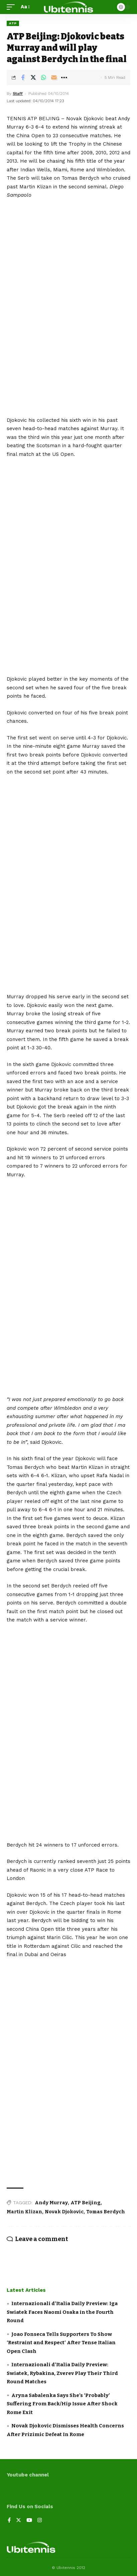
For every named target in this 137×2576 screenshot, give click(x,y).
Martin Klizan (24, 2212)
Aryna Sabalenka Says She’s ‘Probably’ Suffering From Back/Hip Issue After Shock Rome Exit (62, 2403)
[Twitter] (18, 2521)
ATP (13, 23)
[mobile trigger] (12, 7)
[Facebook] (9, 2521)
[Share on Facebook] (22, 77)
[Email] (53, 77)
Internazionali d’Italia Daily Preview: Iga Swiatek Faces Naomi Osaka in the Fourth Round (62, 2312)
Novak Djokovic (64, 2212)
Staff (18, 93)
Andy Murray (51, 2203)
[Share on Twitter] (33, 77)
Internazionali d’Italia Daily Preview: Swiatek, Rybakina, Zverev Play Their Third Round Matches (62, 2373)
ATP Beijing (86, 2203)
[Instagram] (39, 2521)
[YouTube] (29, 2521)
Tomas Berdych (105, 2212)
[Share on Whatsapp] (43, 77)
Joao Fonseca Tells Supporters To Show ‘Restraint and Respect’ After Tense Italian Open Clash (61, 2342)
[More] (64, 77)
